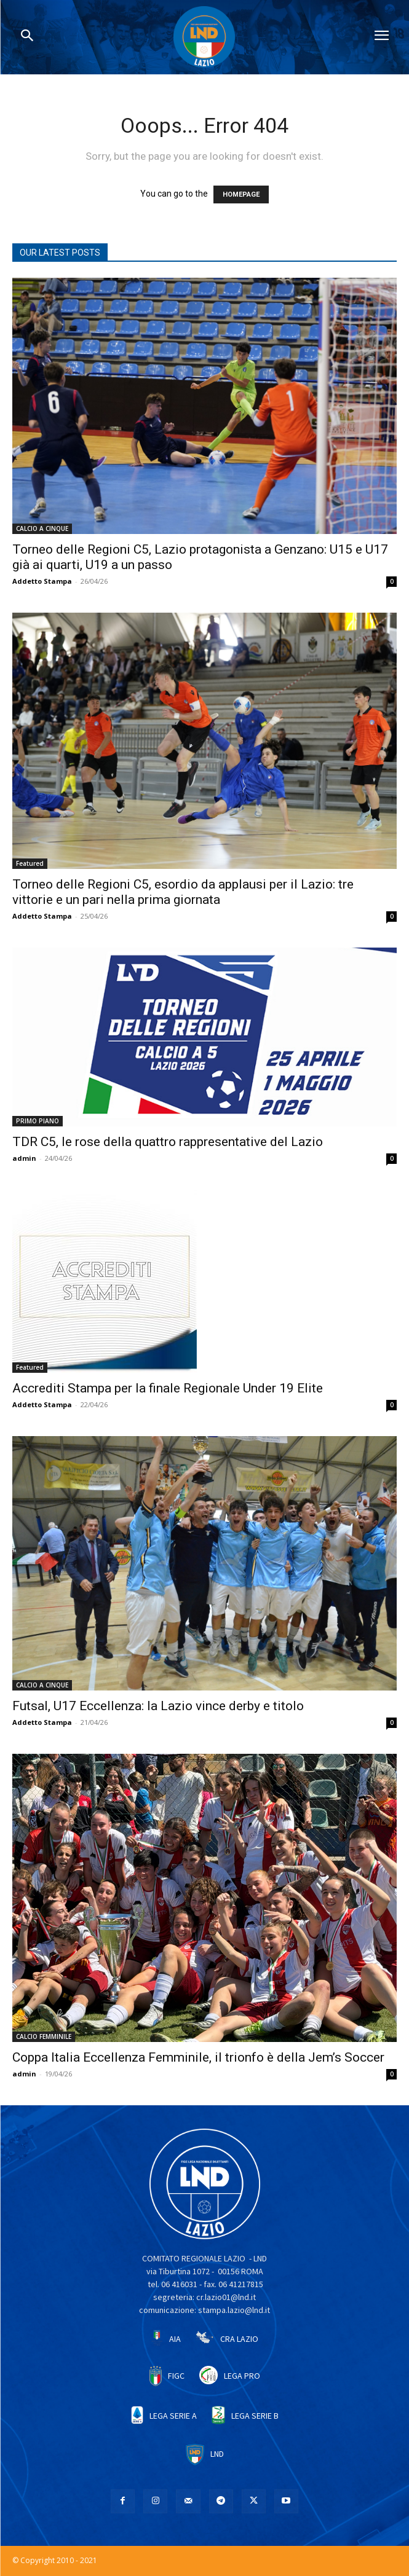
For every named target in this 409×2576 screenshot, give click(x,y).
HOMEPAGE (241, 194)
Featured (30, 863)
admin (24, 1158)
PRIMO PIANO (37, 1121)
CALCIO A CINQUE (42, 528)
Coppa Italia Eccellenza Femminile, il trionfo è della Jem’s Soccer (198, 2057)
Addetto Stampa (42, 581)
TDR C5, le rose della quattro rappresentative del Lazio (167, 1141)
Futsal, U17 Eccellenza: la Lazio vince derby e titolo (158, 1705)
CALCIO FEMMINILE (43, 2036)
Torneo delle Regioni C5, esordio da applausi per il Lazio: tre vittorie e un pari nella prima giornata (183, 892)
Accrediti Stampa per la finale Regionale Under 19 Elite (167, 1388)
